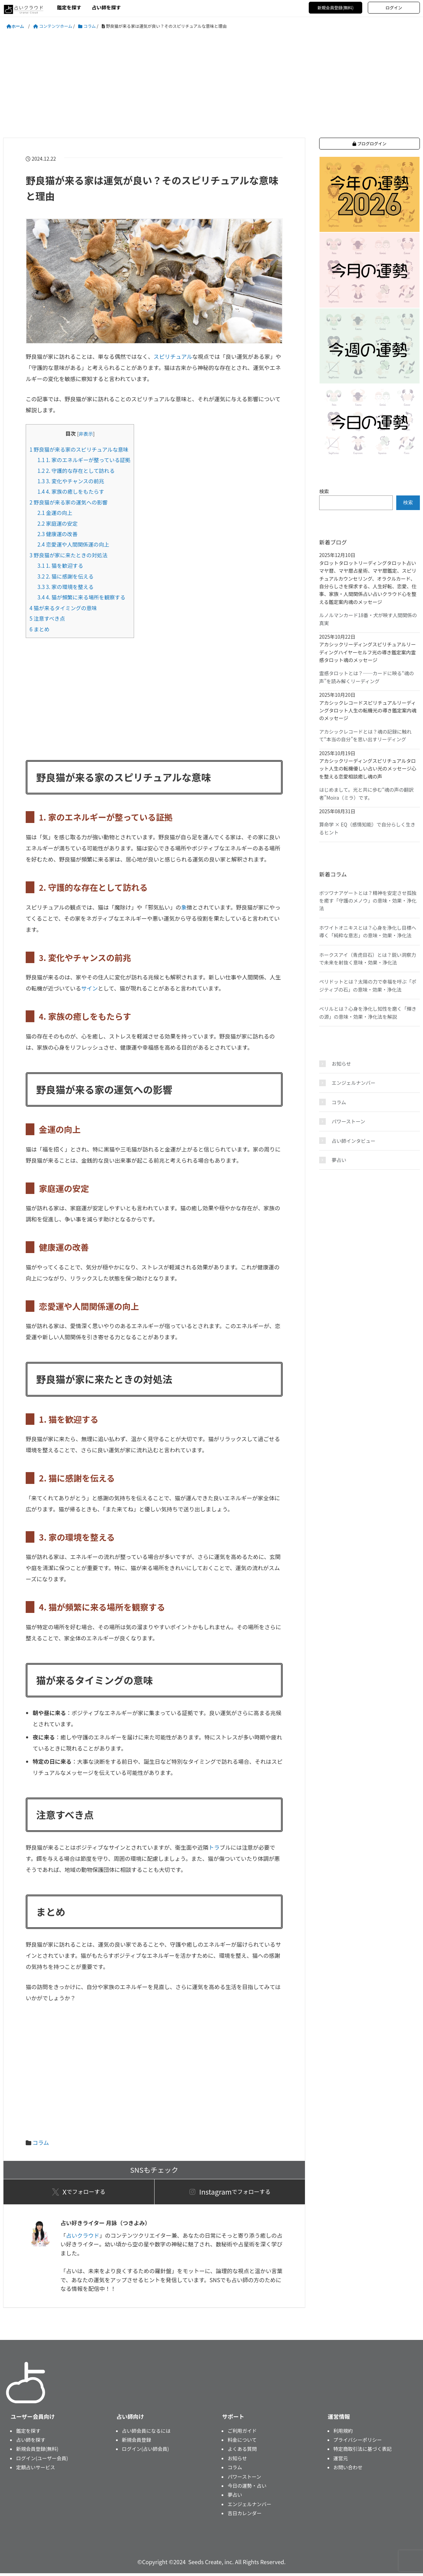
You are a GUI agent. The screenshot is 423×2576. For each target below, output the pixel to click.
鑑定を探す (69, 7)
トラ (213, 1847)
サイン (89, 988)
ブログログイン (369, 143)
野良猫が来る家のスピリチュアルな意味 (79, 449)
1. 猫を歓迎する (60, 565)
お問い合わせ (348, 2469)
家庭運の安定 (58, 523)
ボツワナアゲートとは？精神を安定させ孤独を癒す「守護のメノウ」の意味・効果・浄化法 (367, 900)
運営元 (340, 2460)
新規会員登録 (136, 2442)
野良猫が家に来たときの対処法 (68, 555)
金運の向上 (55, 512)
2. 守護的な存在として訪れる (76, 470)
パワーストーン (348, 1121)
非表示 (86, 433)
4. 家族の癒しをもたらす (71, 491)
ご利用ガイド (242, 2433)
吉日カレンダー (244, 2515)
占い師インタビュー (353, 1140)
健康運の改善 (58, 534)
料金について (242, 2442)
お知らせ (341, 1063)
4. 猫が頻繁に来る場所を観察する (81, 597)
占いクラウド (82, 2238)
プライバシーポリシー (357, 2442)
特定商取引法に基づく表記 (362, 2451)
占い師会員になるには (146, 2433)
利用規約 (343, 2433)
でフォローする (78, 2193)
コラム (41, 2142)
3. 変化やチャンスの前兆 (71, 481)
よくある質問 (242, 2451)
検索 (324, 491)
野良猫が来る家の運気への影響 (68, 502)
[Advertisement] (211, 83)
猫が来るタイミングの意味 (63, 608)
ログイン (393, 7)
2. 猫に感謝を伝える (66, 576)
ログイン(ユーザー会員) (42, 2460)
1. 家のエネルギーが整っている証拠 (84, 459)
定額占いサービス (35, 2469)
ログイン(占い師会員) (145, 2451)
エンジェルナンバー (353, 1082)
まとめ (39, 629)
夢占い (339, 1159)
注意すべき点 (47, 618)
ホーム (17, 26)
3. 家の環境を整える (66, 586)
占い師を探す (106, 7)
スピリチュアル (173, 356)
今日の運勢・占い (246, 2488)
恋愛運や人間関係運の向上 (73, 544)
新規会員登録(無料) (335, 7)
